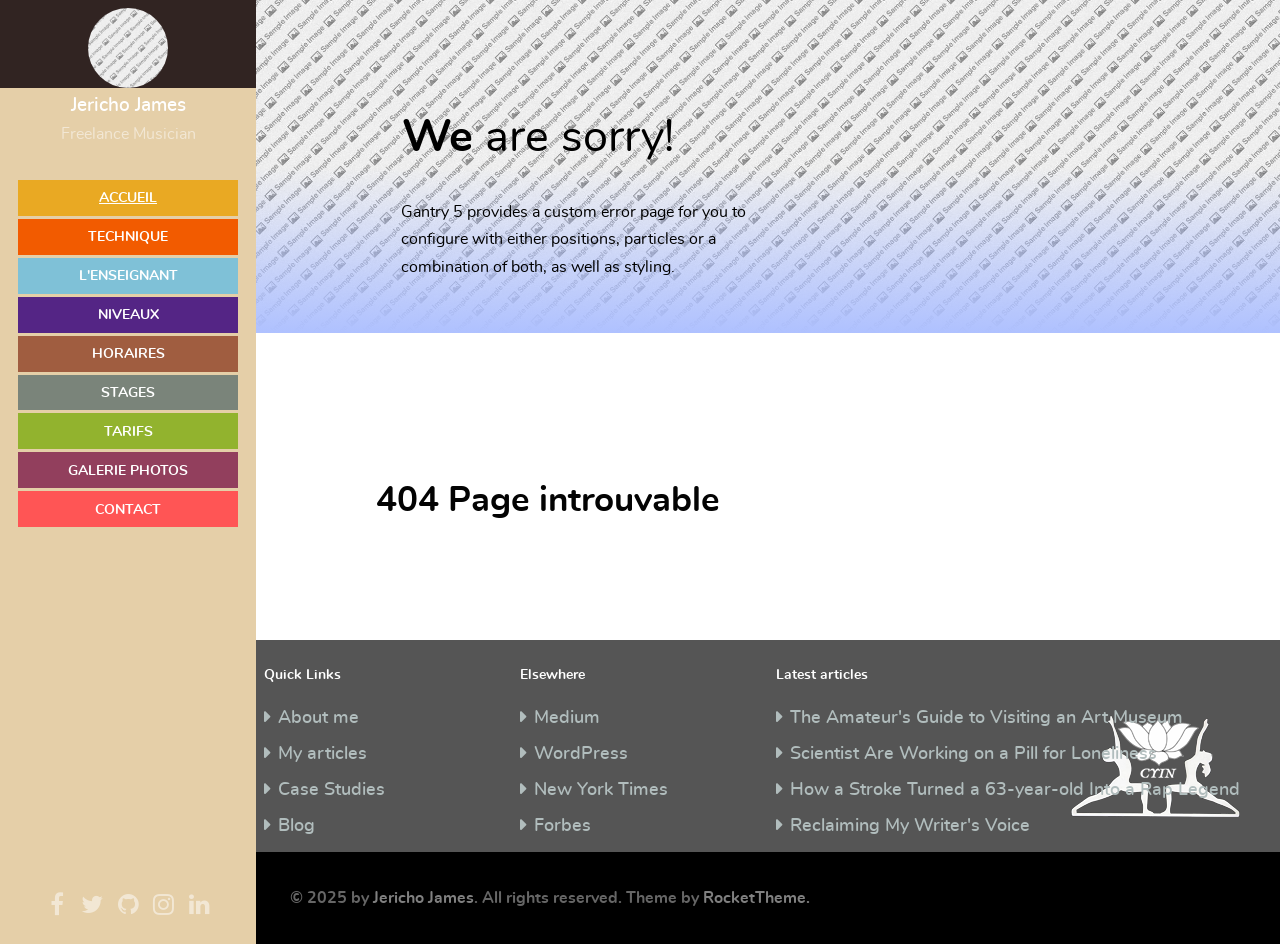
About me (318, 718)
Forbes (562, 826)
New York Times (601, 790)
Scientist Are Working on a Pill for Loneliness (973, 754)
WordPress (581, 754)
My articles (322, 754)
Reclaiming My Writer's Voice (910, 826)
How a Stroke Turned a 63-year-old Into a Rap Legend (1015, 790)
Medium (567, 718)
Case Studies (331, 790)
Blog (296, 826)
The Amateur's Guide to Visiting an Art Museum (986, 718)
